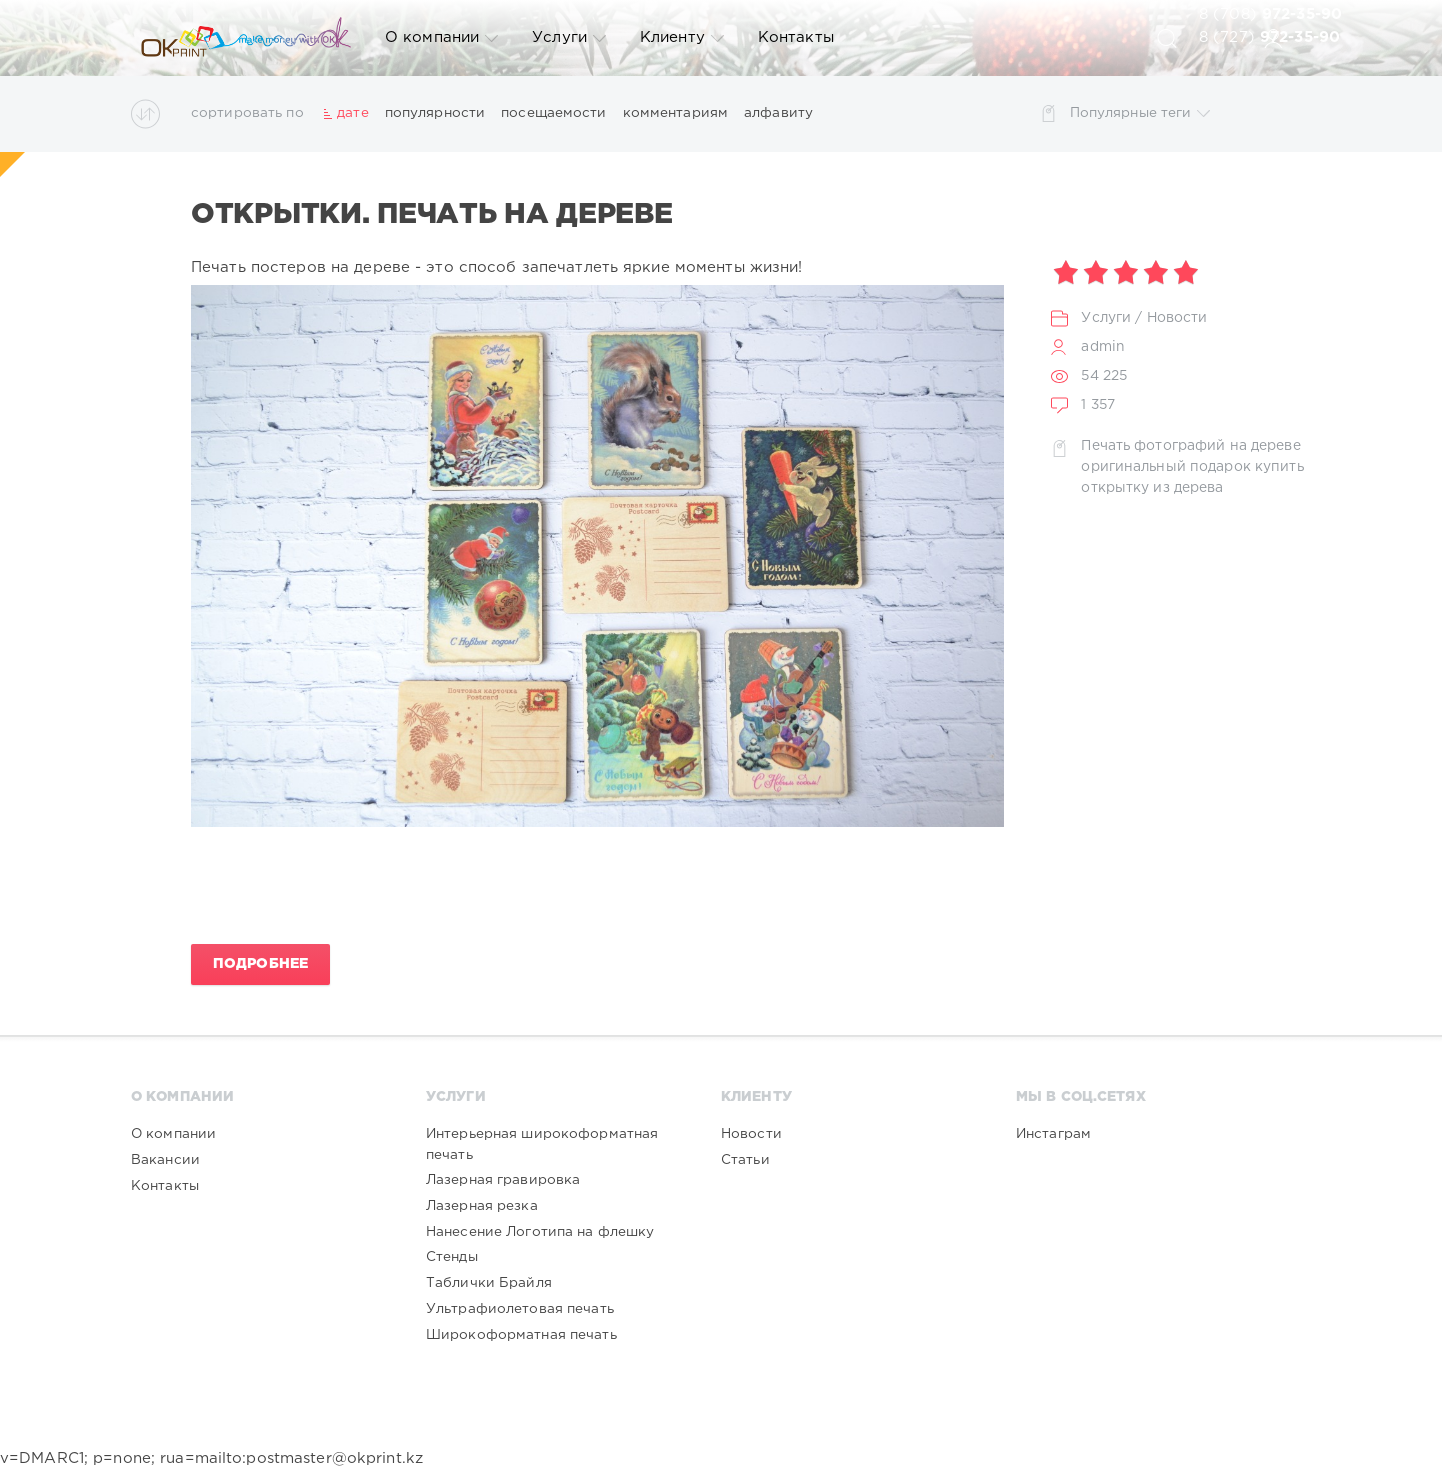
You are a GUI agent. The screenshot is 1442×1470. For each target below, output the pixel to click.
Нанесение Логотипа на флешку (540, 1232)
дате (352, 113)
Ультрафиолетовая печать (520, 1309)
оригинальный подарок (1165, 467)
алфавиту (778, 113)
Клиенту (682, 38)
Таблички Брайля (489, 1283)
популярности (435, 113)
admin (1103, 347)
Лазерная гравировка (503, 1180)
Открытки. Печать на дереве (432, 215)
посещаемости (553, 113)
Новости (1177, 318)
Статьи (745, 1160)
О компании (441, 38)
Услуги (569, 38)
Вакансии (165, 1160)
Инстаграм (1053, 1134)
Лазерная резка (482, 1206)
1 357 (1098, 405)
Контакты (796, 37)
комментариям (675, 113)
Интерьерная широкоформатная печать (542, 1144)
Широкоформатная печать (521, 1335)
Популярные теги (1140, 113)
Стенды (452, 1257)
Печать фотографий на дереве (1190, 446)
